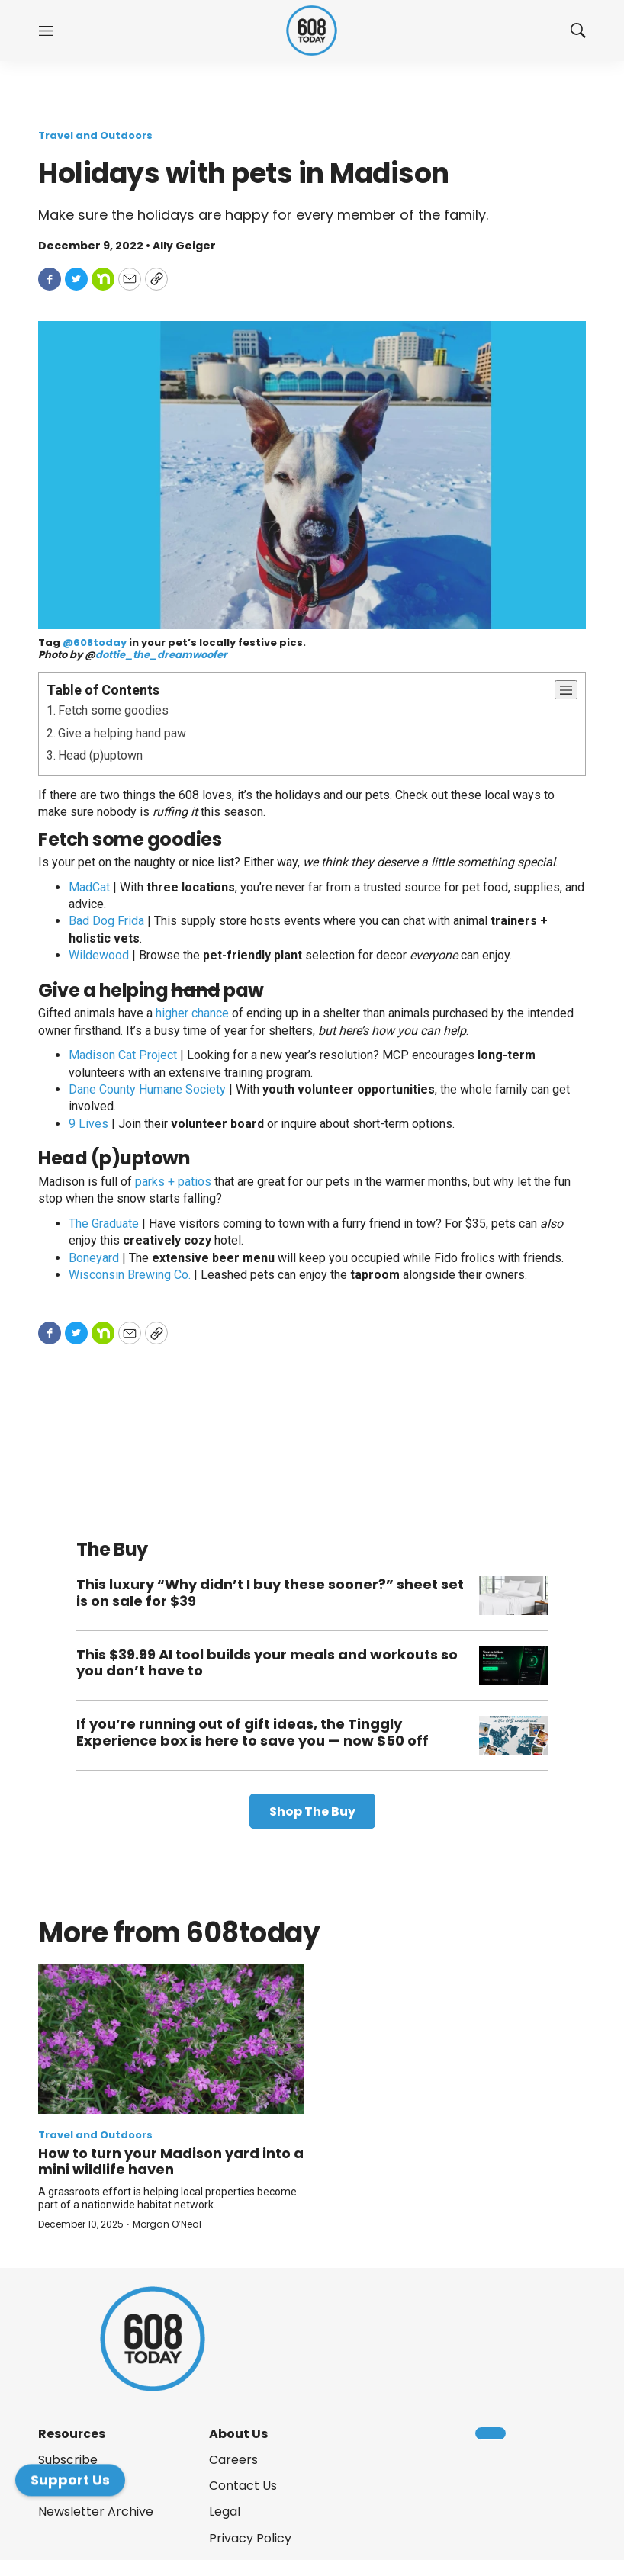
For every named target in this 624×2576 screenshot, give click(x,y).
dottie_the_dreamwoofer (161, 654)
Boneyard (94, 1258)
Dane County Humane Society (147, 1089)
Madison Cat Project (123, 1055)
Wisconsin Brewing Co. (130, 1274)
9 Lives (88, 1123)
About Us (238, 2434)
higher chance (192, 1013)
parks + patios (173, 1181)
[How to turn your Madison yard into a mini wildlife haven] (171, 2039)
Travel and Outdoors (95, 135)
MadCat (89, 887)
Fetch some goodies (113, 710)
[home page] (311, 31)
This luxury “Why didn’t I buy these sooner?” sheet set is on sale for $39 (270, 1593)
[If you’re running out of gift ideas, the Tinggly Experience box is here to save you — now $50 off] (513, 1735)
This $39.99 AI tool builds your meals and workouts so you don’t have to (267, 1663)
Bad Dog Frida (106, 921)
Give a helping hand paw (122, 733)
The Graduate (104, 1223)
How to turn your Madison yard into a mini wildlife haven (171, 2161)
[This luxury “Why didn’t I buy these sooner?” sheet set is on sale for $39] (513, 1595)
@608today (95, 642)
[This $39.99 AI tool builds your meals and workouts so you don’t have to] (513, 1665)
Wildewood (99, 955)
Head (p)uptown (100, 755)
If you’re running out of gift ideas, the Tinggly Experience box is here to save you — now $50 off (252, 1732)
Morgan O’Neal (167, 2224)
